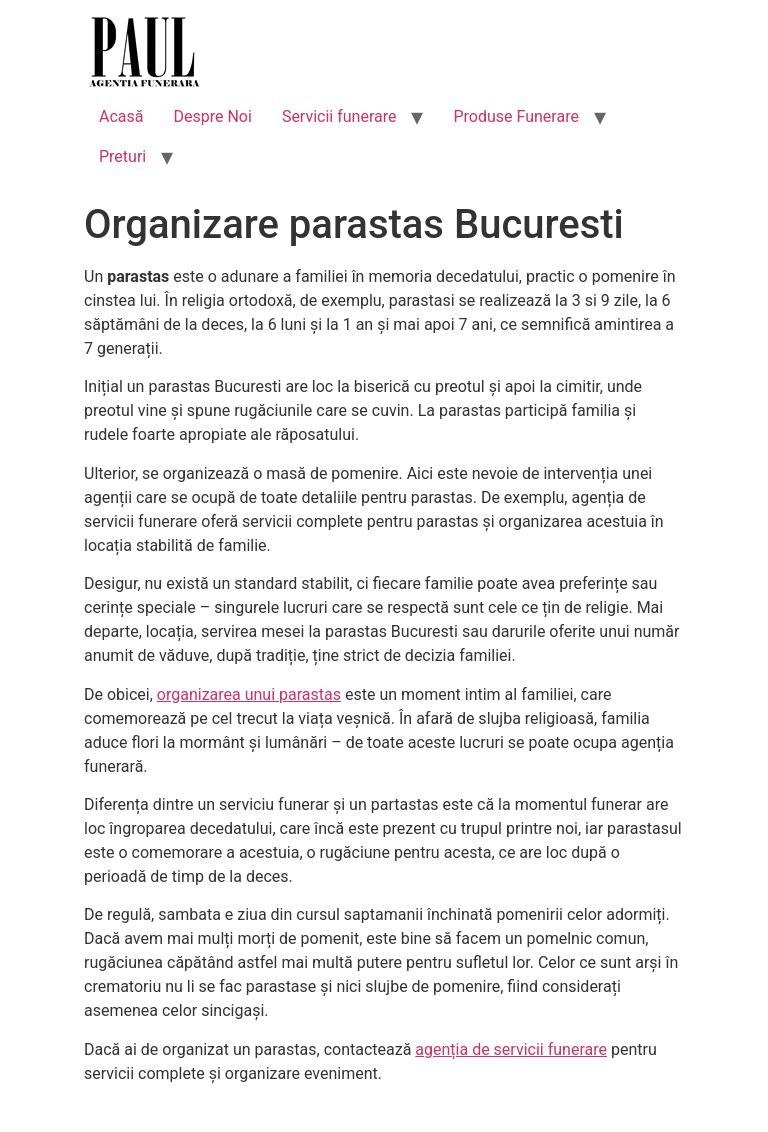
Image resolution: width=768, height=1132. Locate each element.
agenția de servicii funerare (511, 1049)
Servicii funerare (339, 116)
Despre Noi (212, 116)
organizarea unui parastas (249, 694)
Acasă (121, 116)
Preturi (122, 156)
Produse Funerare (515, 116)
